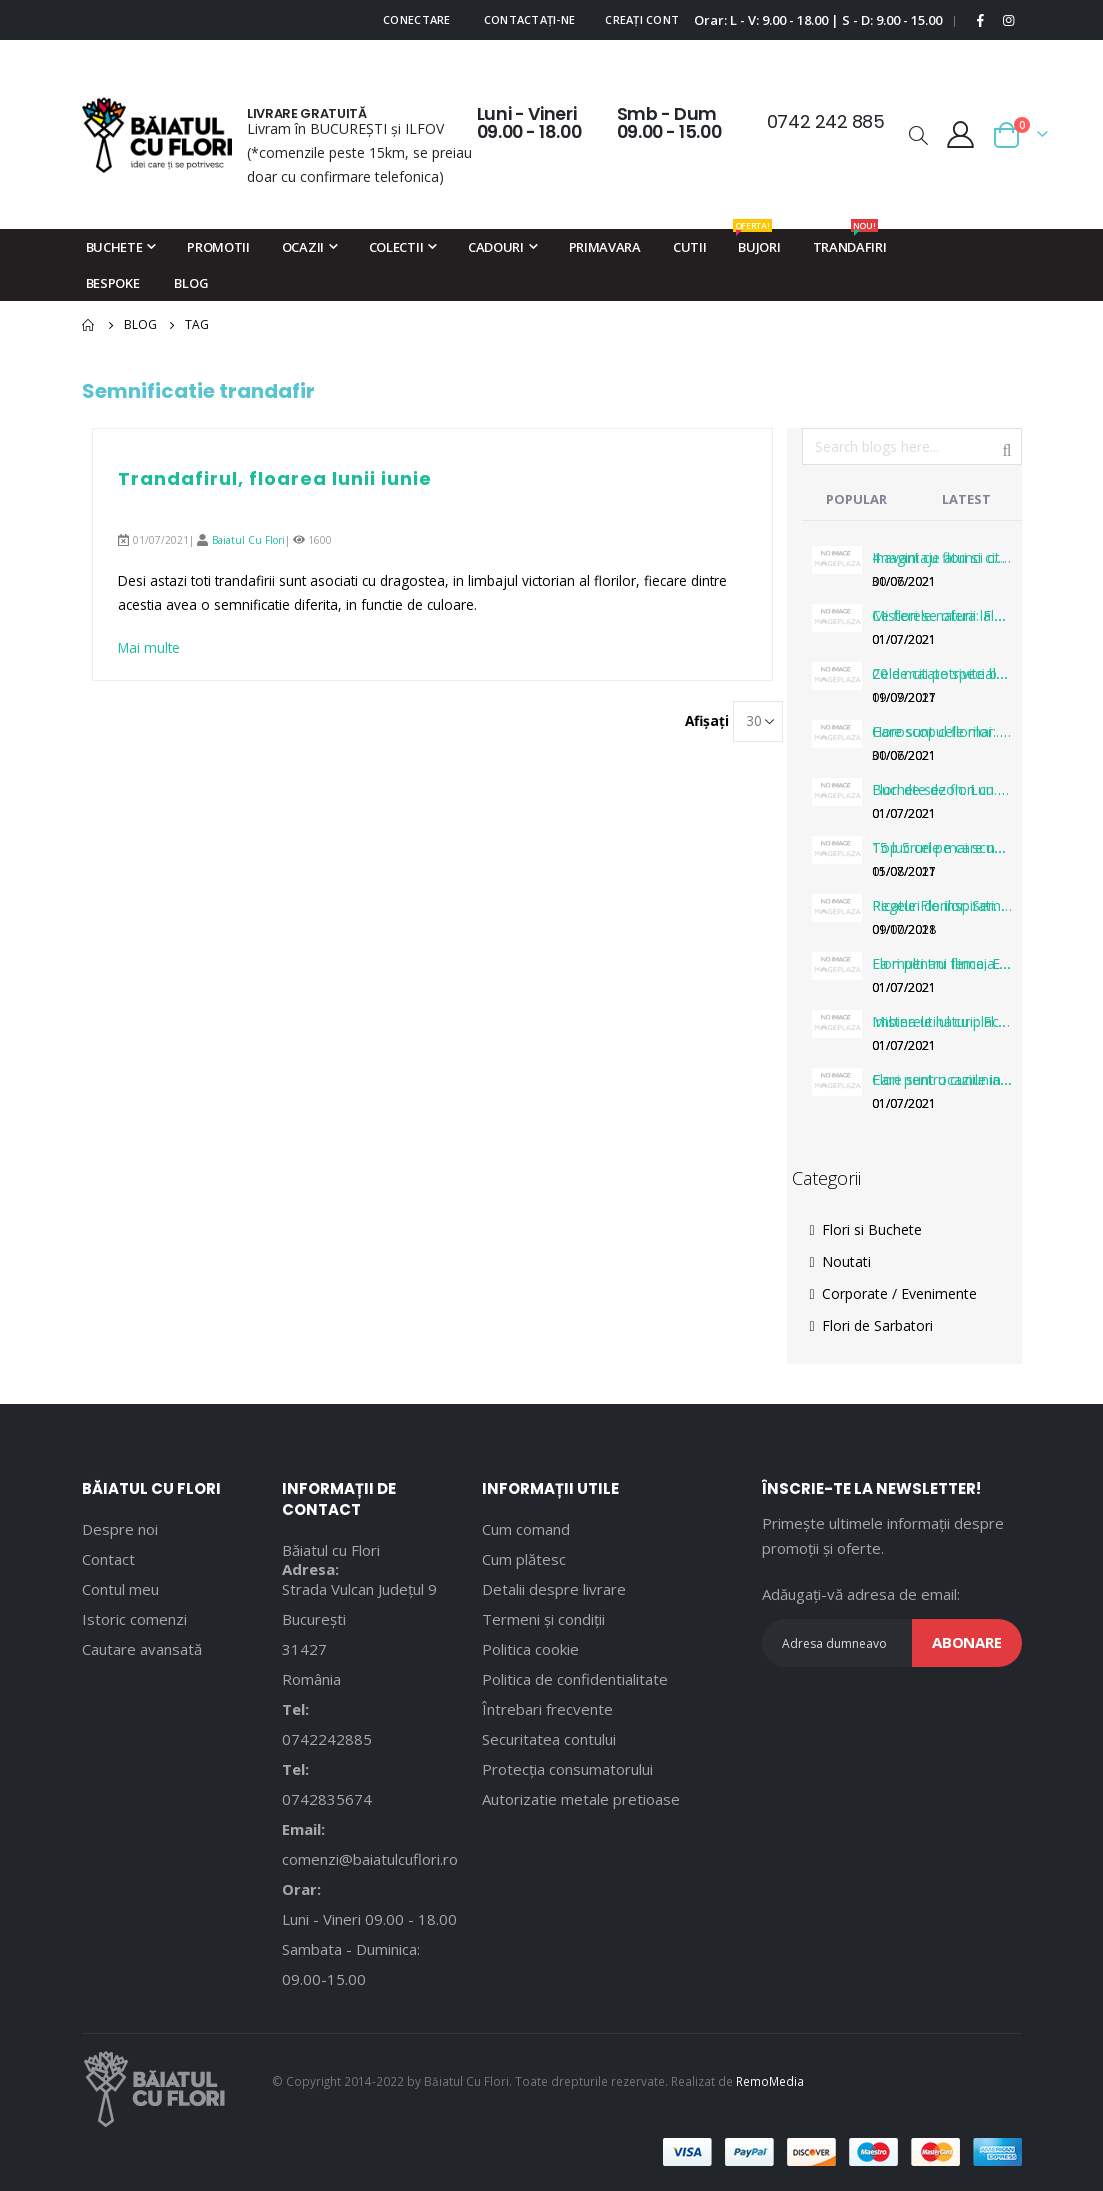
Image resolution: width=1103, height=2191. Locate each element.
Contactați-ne (530, 19)
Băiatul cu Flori (331, 1550)
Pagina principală (89, 325)
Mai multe (150, 648)
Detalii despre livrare (554, 1589)
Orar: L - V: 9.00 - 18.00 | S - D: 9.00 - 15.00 (818, 20)
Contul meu (120, 1589)
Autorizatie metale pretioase (581, 1799)
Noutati (840, 1261)
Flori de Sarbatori (871, 1325)
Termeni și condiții (543, 1619)
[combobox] (912, 446)
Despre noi (120, 1529)
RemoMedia (770, 2081)
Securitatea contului (549, 1739)
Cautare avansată (142, 1649)
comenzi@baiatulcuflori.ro (370, 1859)
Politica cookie (530, 1649)
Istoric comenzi (134, 1619)
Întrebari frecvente (547, 1709)
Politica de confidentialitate (575, 1679)
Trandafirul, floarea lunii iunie (275, 478)
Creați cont (642, 19)
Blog (140, 324)
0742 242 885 (826, 121)
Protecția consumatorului (567, 1769)
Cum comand (526, 1529)
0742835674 (327, 1799)
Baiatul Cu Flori (248, 540)
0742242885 (327, 1739)
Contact (108, 1559)
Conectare (416, 19)
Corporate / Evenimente (893, 1293)
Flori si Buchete (866, 1229)
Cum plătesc (524, 1559)
